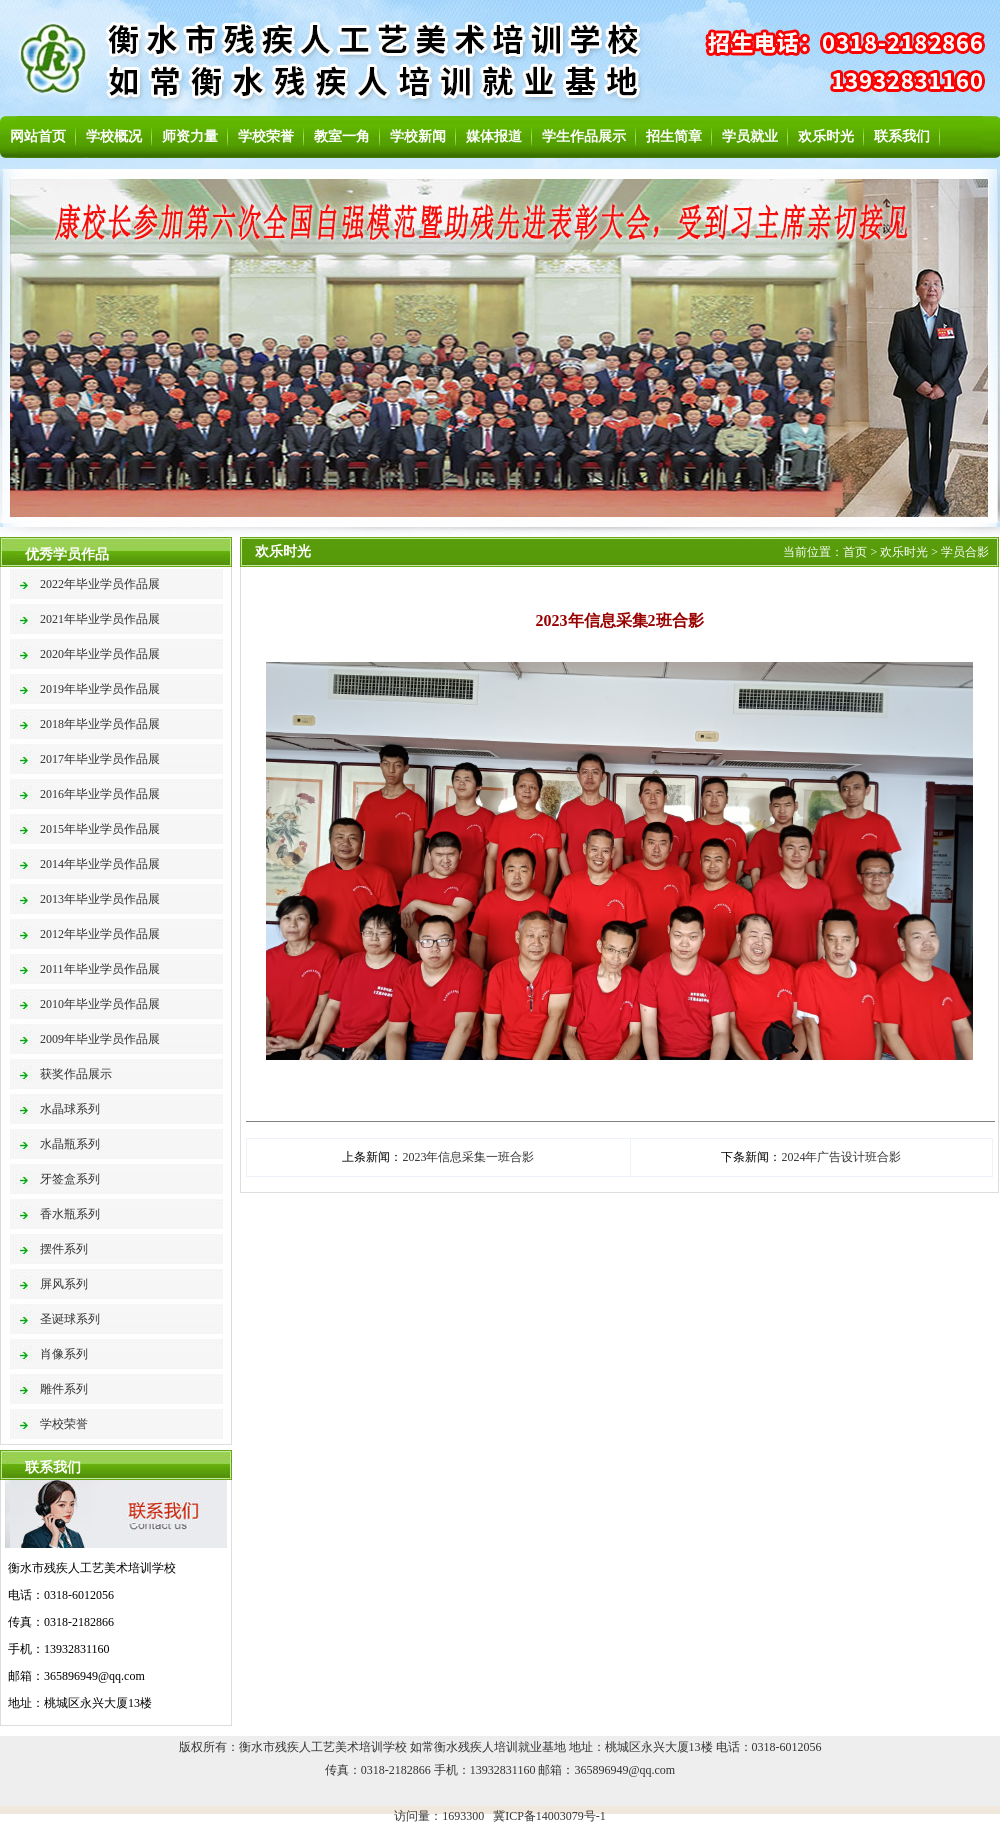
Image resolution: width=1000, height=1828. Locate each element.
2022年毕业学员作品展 (100, 584)
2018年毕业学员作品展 (100, 724)
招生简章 (674, 136)
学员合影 (965, 552)
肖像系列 (64, 1354)
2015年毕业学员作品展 (100, 829)
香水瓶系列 (70, 1214)
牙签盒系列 (70, 1179)
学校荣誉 (266, 136)
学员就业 (750, 136)
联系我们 (902, 136)
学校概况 (114, 136)
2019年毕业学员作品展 (100, 689)
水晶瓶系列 (70, 1144)
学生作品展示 (584, 136)
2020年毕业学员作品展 (100, 654)
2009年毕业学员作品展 (100, 1039)
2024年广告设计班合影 (841, 1157)
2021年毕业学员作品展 (100, 619)
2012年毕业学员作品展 (100, 934)
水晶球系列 (70, 1109)
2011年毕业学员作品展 (100, 969)
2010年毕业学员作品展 (100, 1004)
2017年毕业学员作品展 (100, 759)
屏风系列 (64, 1284)
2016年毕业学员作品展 (100, 794)
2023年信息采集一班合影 (468, 1157)
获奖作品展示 (76, 1074)
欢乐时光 (826, 136)
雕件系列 (64, 1389)
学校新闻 (418, 136)
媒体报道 (494, 136)
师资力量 (190, 136)
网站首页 (38, 136)
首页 (855, 552)
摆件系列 (64, 1249)
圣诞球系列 (70, 1319)
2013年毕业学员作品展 (100, 899)
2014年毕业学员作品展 (100, 864)
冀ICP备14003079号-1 (549, 1816)
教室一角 (342, 136)
